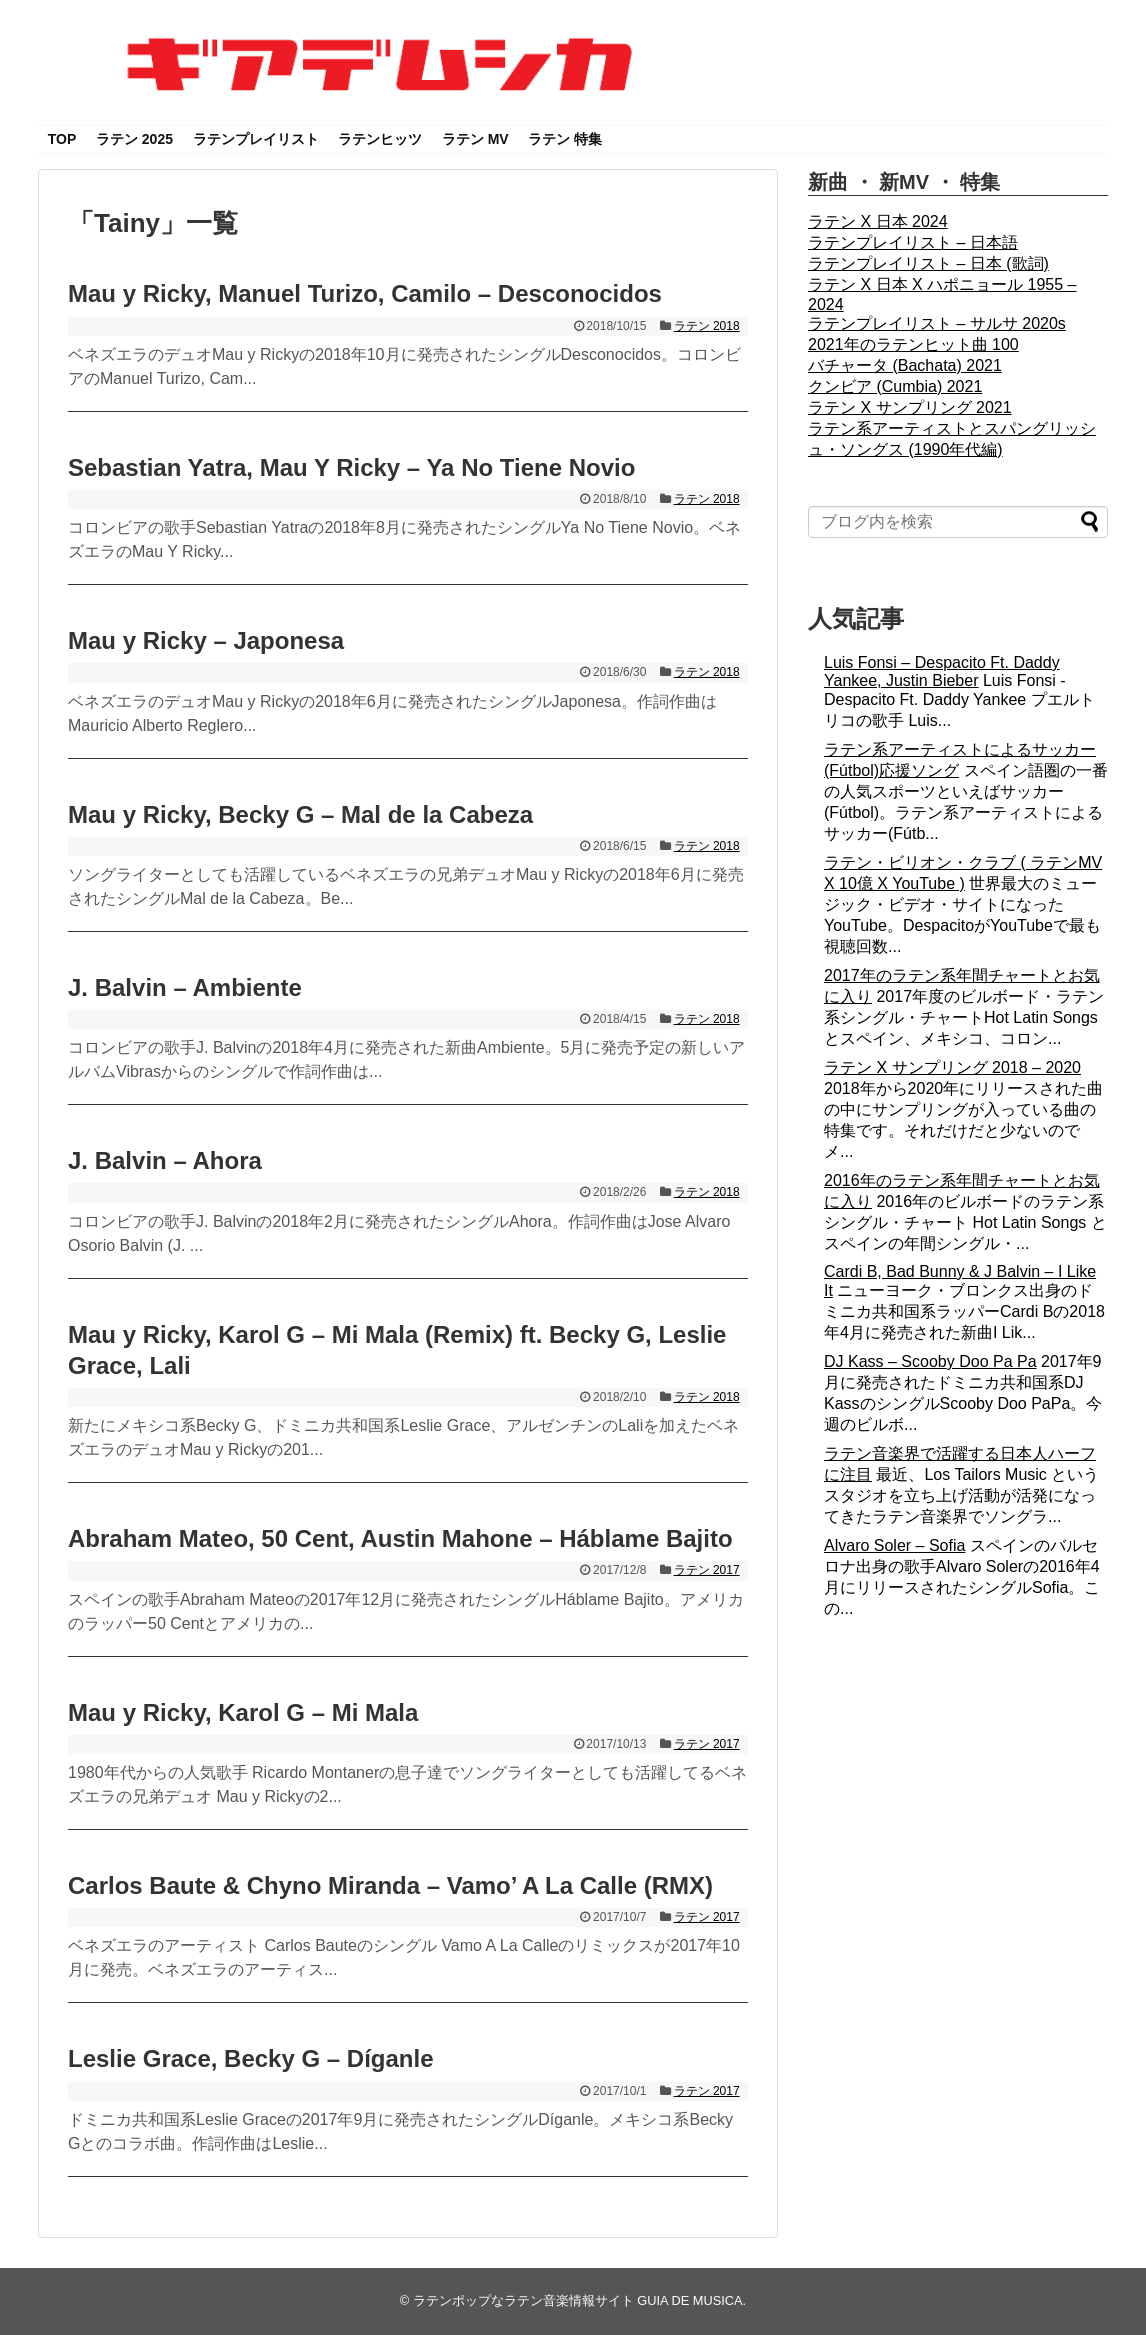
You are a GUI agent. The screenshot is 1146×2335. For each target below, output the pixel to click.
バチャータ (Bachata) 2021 (905, 365)
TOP (62, 139)
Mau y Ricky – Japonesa (206, 640)
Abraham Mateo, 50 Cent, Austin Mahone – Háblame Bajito (400, 1538)
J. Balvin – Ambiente (185, 987)
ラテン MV (475, 139)
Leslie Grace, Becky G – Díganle (251, 2058)
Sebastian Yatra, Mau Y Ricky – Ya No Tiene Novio (351, 467)
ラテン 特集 (565, 139)
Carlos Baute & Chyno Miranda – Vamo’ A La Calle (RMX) (390, 1885)
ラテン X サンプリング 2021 (910, 407)
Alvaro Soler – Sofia (894, 1545)
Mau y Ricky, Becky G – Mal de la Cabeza (300, 814)
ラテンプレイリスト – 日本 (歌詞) (928, 263)
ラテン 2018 (707, 326)
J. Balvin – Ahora (165, 1160)
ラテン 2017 (707, 1570)
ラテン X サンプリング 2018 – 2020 (952, 1067)
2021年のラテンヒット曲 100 (913, 344)
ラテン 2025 (134, 139)
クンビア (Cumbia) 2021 (895, 386)
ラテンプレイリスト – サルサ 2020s (937, 323)
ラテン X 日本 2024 (878, 221)
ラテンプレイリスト (256, 139)
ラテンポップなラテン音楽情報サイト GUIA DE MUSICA (578, 2300)
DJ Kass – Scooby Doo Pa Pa (930, 1361)
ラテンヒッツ (380, 139)
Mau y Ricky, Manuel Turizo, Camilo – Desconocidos (365, 293)
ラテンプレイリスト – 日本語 (913, 242)
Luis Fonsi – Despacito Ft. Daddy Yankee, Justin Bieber (942, 671)
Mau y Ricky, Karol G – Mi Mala (243, 1712)
